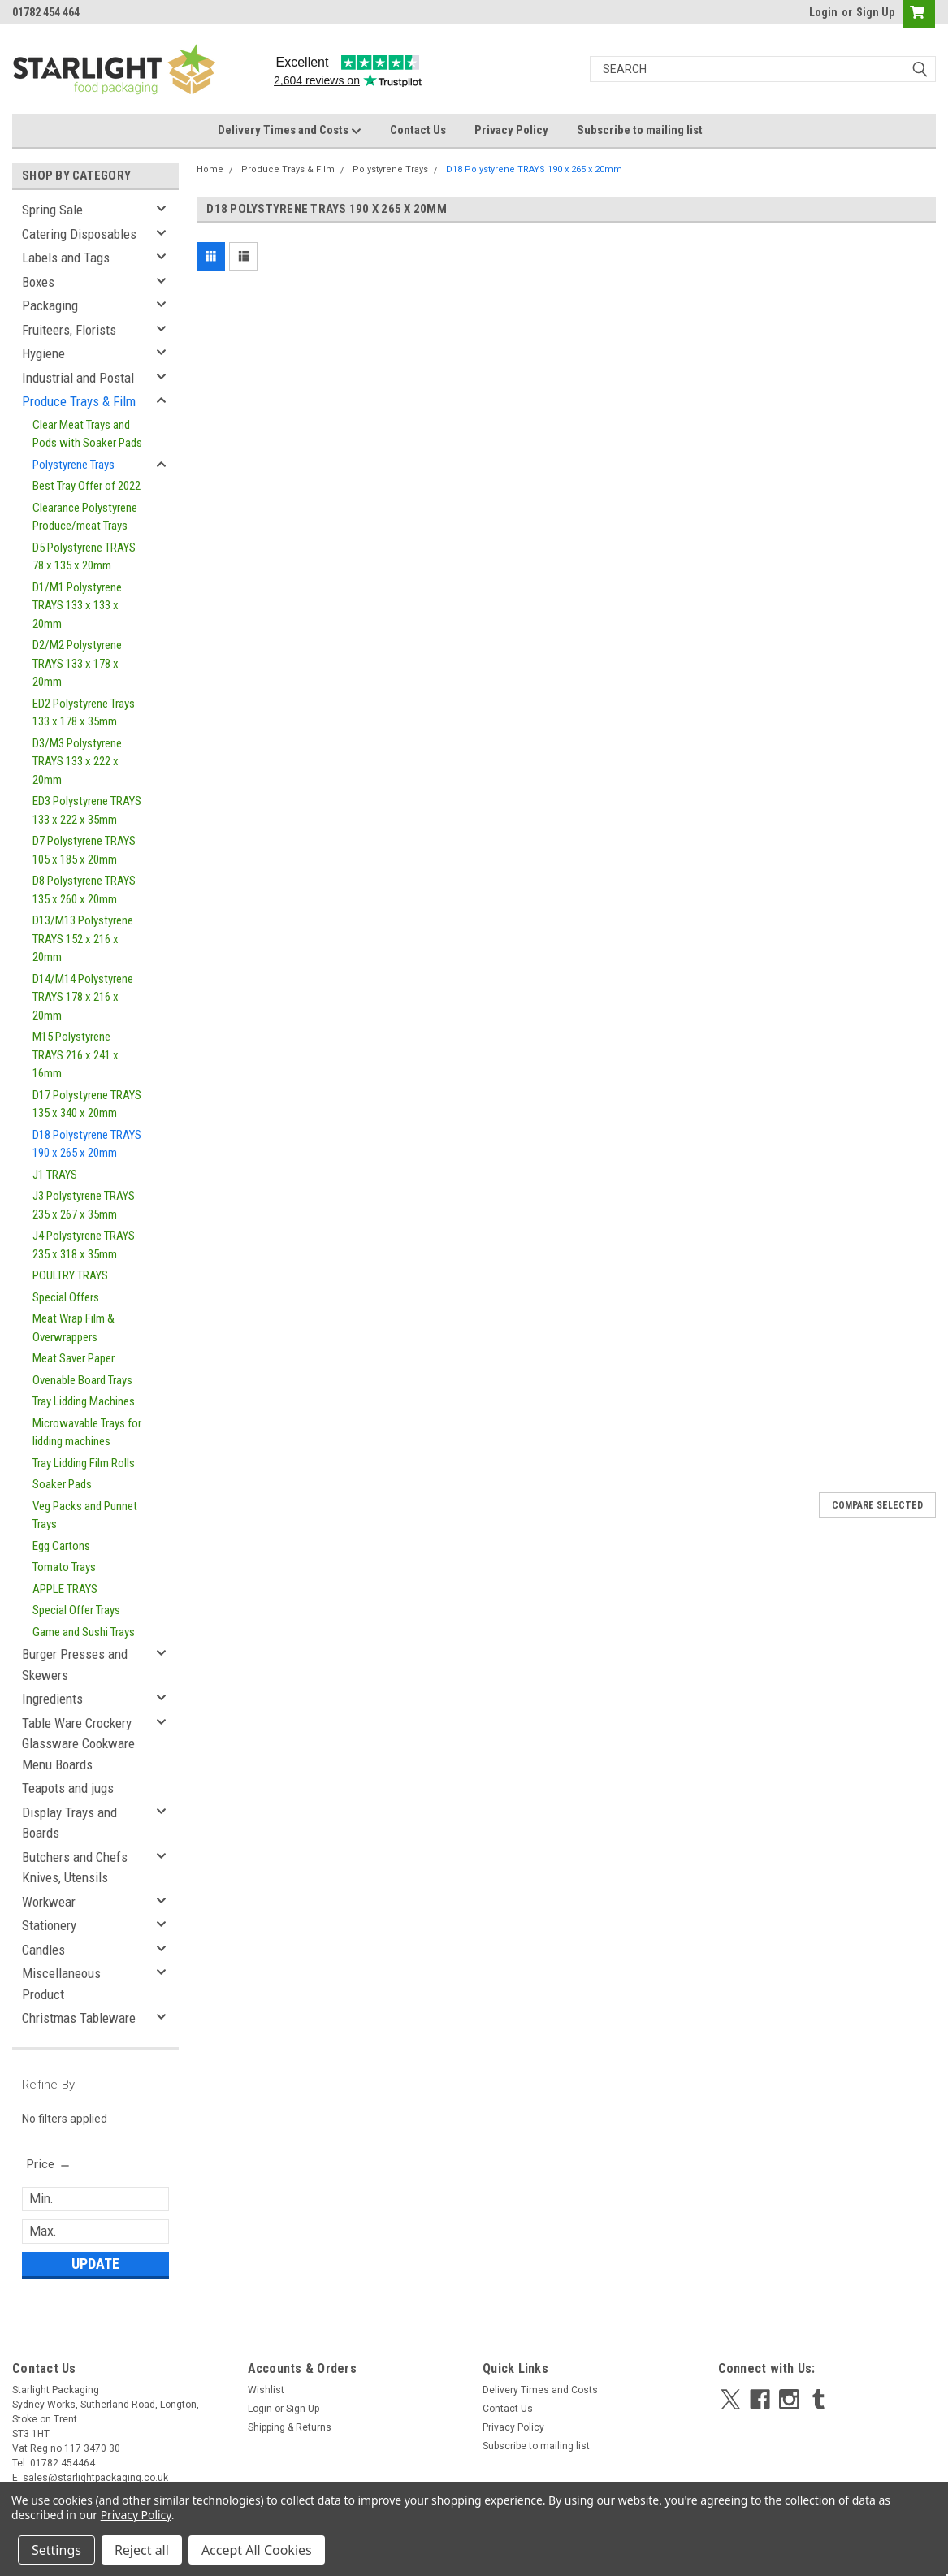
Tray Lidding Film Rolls (83, 1463)
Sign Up (875, 12)
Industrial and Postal (78, 378)
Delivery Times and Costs (289, 131)
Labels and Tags (66, 257)
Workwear (49, 1902)
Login (823, 12)
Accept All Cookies (256, 2550)
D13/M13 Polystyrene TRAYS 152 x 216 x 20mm (82, 938)
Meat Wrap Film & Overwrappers (73, 1327)
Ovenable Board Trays (82, 1380)
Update (95, 2263)
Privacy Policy (511, 130)
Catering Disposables (79, 234)
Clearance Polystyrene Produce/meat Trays (84, 517)
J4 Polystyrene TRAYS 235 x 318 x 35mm (83, 1245)
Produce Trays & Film (79, 401)
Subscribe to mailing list (640, 130)
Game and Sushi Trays (83, 1632)
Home (210, 169)
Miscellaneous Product (61, 1983)
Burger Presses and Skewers (75, 1664)
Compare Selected (877, 1505)
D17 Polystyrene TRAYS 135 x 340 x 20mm (86, 1104)
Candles (43, 1950)
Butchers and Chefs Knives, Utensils (75, 1867)
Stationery (49, 1925)
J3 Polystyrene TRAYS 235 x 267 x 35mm (83, 1205)
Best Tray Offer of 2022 (86, 485)
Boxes (38, 282)
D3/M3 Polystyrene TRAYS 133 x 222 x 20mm (77, 761)
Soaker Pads (62, 1484)
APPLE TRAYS (64, 1589)
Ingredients (52, 1699)
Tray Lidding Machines (83, 1401)
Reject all (142, 2550)
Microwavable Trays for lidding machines (86, 1432)
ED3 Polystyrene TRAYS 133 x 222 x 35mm (86, 810)
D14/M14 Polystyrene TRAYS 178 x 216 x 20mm (82, 997)
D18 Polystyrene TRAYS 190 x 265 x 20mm (86, 1144)
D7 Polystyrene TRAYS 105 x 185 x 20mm (84, 850)
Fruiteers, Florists (69, 330)
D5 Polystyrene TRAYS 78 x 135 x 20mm (84, 557)
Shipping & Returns (289, 2427)
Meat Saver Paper (73, 1358)
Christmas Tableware (79, 2018)
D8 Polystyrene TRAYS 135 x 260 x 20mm (84, 890)
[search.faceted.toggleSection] (49, 2164)
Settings (56, 2550)
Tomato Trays (64, 1567)
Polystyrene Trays (73, 464)
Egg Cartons (61, 1546)
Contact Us (418, 130)
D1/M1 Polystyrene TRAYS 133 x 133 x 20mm (77, 605)
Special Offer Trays (76, 1610)
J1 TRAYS (54, 1174)
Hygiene (43, 353)
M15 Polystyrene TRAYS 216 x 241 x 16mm (75, 1054)
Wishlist (266, 2390)
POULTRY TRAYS (70, 1275)
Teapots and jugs (68, 1788)
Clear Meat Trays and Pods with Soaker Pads (87, 434)
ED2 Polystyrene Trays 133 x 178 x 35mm (83, 713)
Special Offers (65, 1297)
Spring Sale (52, 209)
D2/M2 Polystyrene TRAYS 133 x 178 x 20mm (77, 663)
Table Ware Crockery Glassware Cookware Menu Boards (78, 1744)
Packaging (50, 305)
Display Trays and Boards (69, 1823)
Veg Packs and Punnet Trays (84, 1515)
